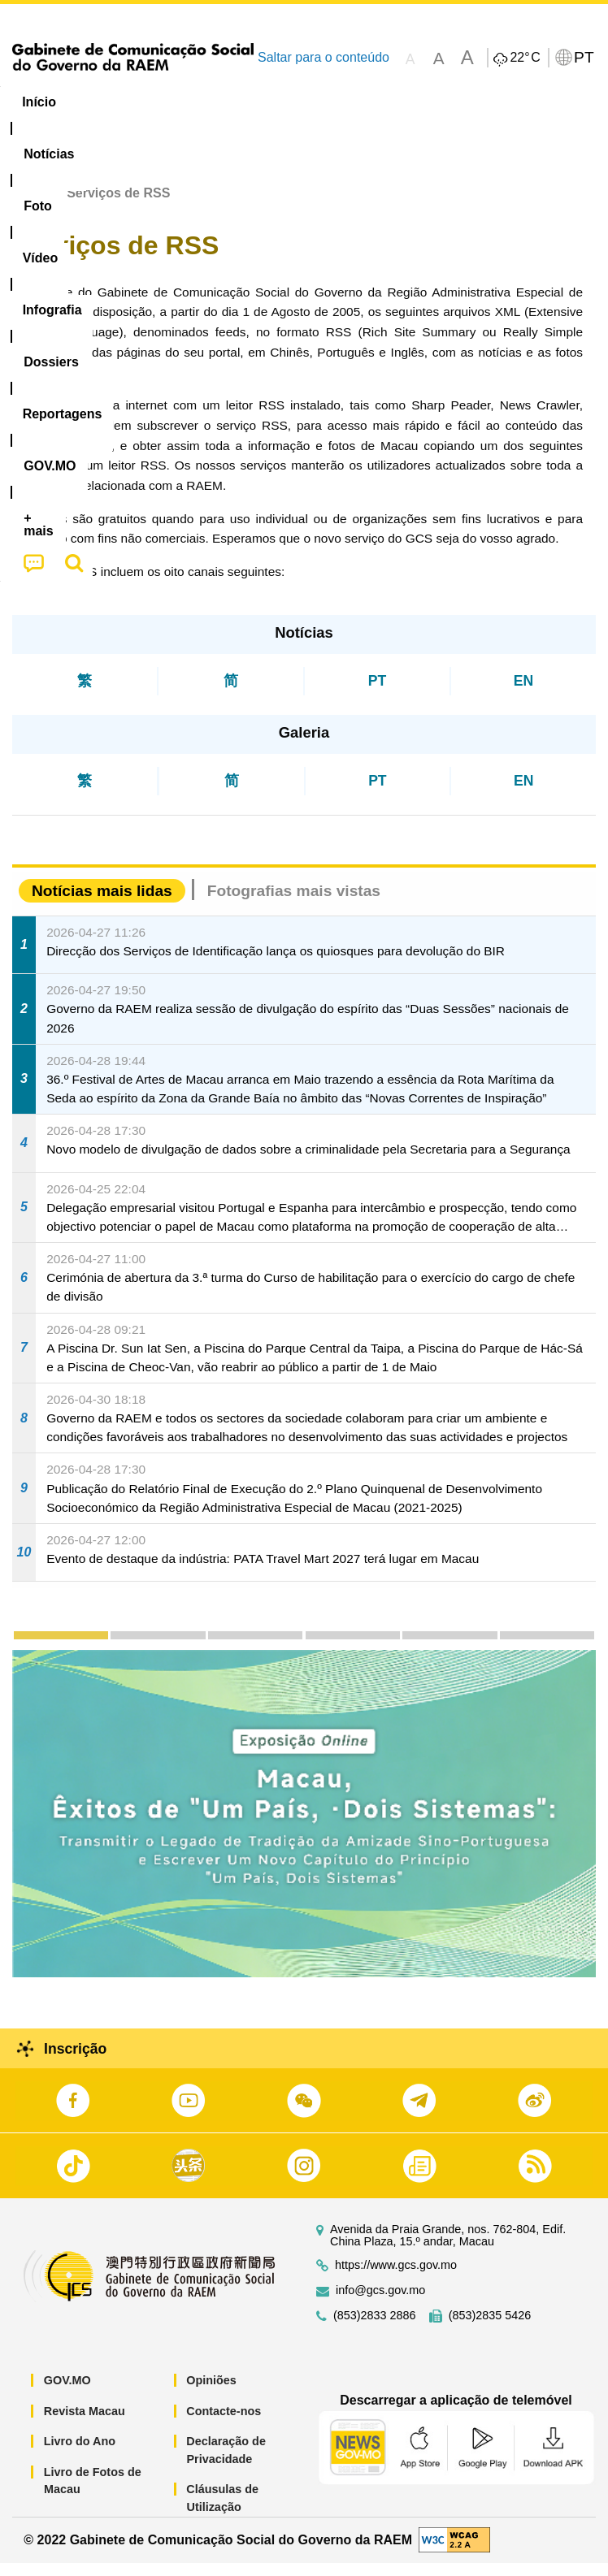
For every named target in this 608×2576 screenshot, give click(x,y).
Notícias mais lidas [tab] (102, 903)
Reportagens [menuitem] (516, 102)
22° (525, 57)
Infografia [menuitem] (328, 102)
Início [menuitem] (39, 102)
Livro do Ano (79, 2454)
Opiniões (211, 2393)
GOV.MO (67, 2393)
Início (29, 206)
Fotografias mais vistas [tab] (293, 903)
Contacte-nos (223, 2423)
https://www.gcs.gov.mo (396, 2278)
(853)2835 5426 (490, 2329)
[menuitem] (110, 102)
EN (523, 693)
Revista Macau (84, 2423)
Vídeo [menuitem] (249, 102)
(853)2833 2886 (374, 2329)
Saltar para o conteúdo (323, 57)
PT (377, 693)
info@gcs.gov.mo (380, 2303)
